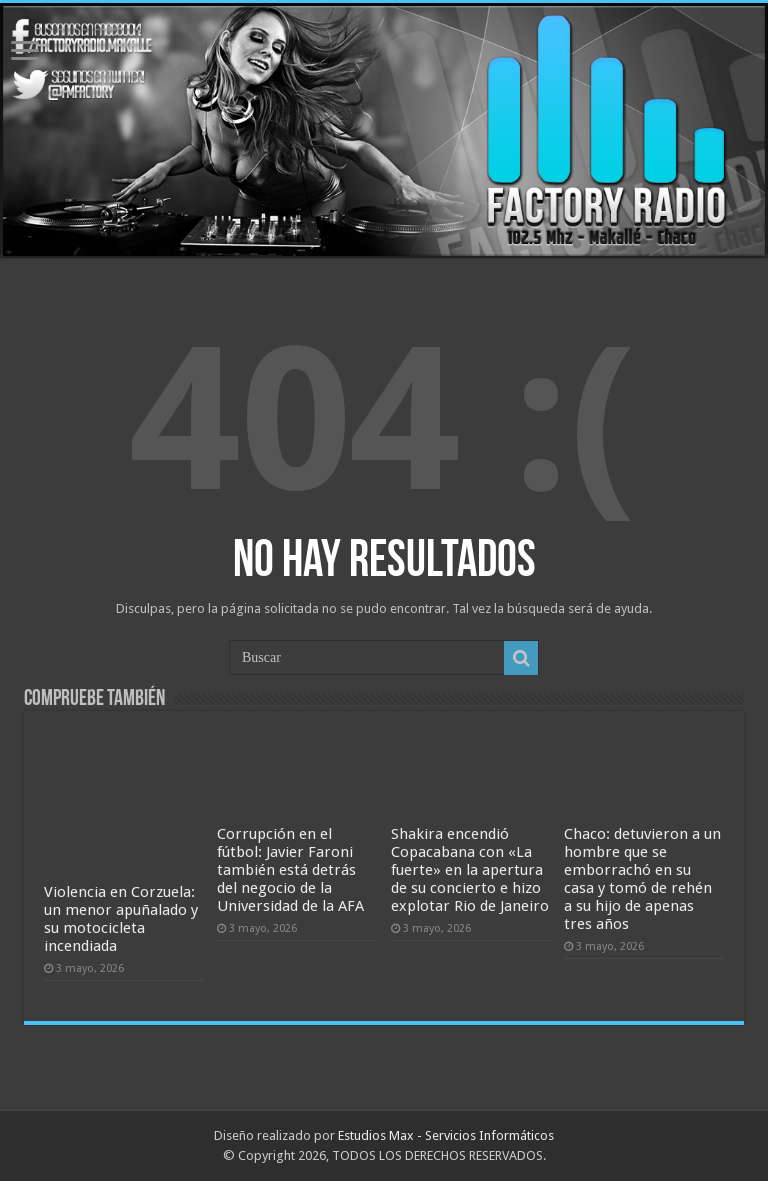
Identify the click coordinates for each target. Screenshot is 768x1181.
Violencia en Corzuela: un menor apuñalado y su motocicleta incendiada (121, 919)
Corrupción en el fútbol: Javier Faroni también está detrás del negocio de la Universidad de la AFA (290, 870)
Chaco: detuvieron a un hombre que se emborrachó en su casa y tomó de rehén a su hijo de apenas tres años (642, 879)
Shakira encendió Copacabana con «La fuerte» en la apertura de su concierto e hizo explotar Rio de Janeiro (470, 870)
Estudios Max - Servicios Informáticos (446, 1135)
